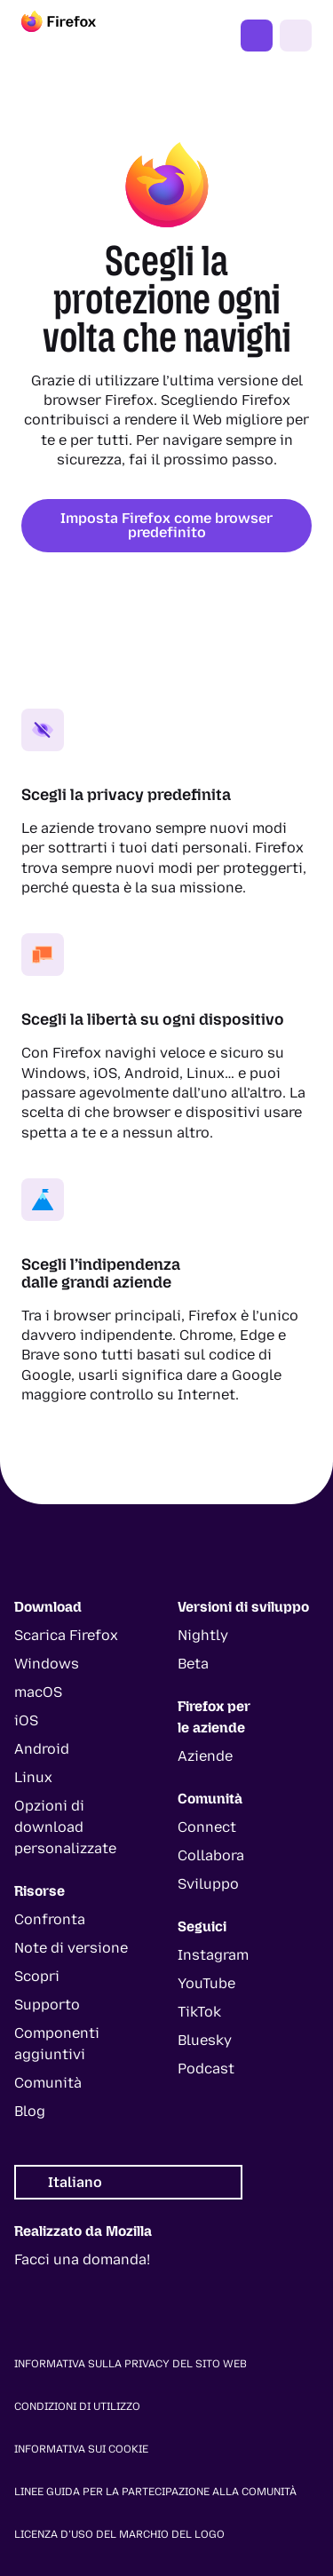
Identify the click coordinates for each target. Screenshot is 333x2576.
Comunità (48, 2082)
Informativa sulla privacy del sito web (130, 2364)
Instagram (213, 1954)
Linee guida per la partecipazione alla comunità (155, 2491)
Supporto (47, 2004)
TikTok (199, 2011)
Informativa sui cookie (81, 2449)
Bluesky (205, 2040)
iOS (26, 1720)
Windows (46, 1663)
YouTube (206, 1983)
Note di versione (71, 1947)
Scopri (36, 1976)
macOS (38, 1692)
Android (41, 1748)
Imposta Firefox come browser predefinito (166, 525)
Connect (207, 1827)
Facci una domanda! (82, 2259)
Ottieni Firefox (257, 35)
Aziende (205, 1756)
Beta (193, 1663)
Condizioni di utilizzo (77, 2406)
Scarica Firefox (66, 1635)
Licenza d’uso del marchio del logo (119, 2534)
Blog (29, 2111)
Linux (33, 1777)
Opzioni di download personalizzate (65, 1827)
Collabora (211, 1855)
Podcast (206, 2068)
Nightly (203, 1635)
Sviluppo (208, 1883)
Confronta (49, 1919)
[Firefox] (74, 35)
